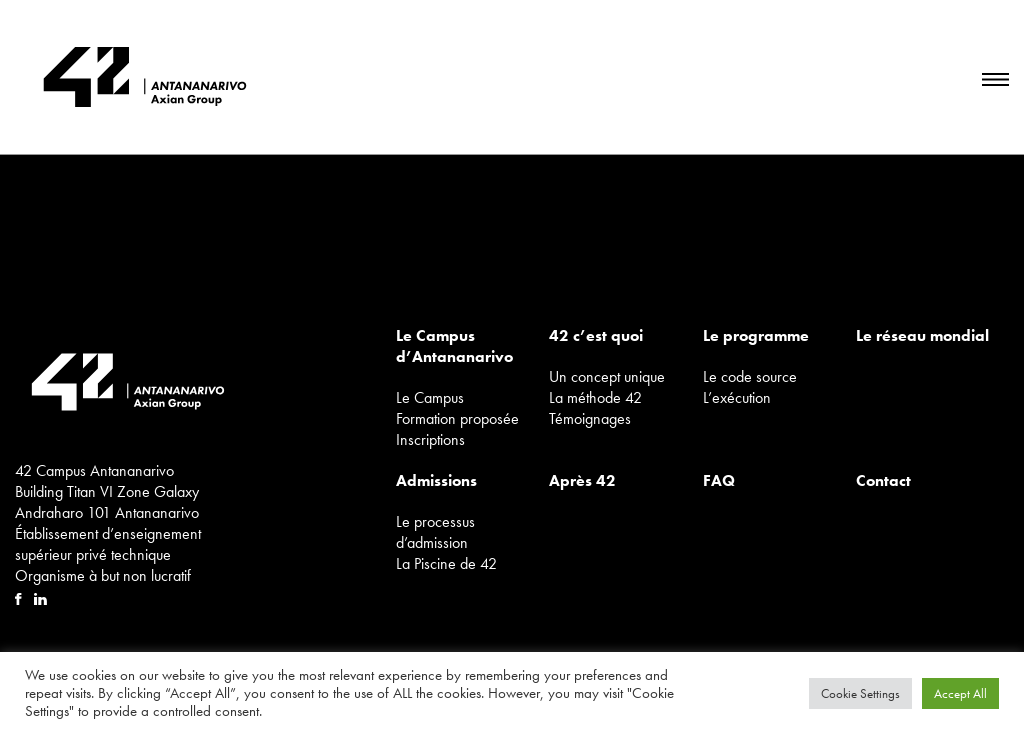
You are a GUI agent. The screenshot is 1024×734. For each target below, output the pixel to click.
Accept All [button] (960, 693)
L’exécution (737, 397)
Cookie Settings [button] (860, 693)
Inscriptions (430, 439)
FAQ (719, 480)
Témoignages (590, 418)
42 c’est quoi (596, 335)
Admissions (436, 480)
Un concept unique (607, 376)
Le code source (750, 376)
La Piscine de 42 (446, 563)
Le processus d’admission (435, 532)
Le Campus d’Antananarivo (454, 346)
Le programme (756, 335)
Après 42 (582, 480)
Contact (883, 480)
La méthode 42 (595, 397)
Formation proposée (457, 418)
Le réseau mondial (922, 335)
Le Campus (430, 397)
